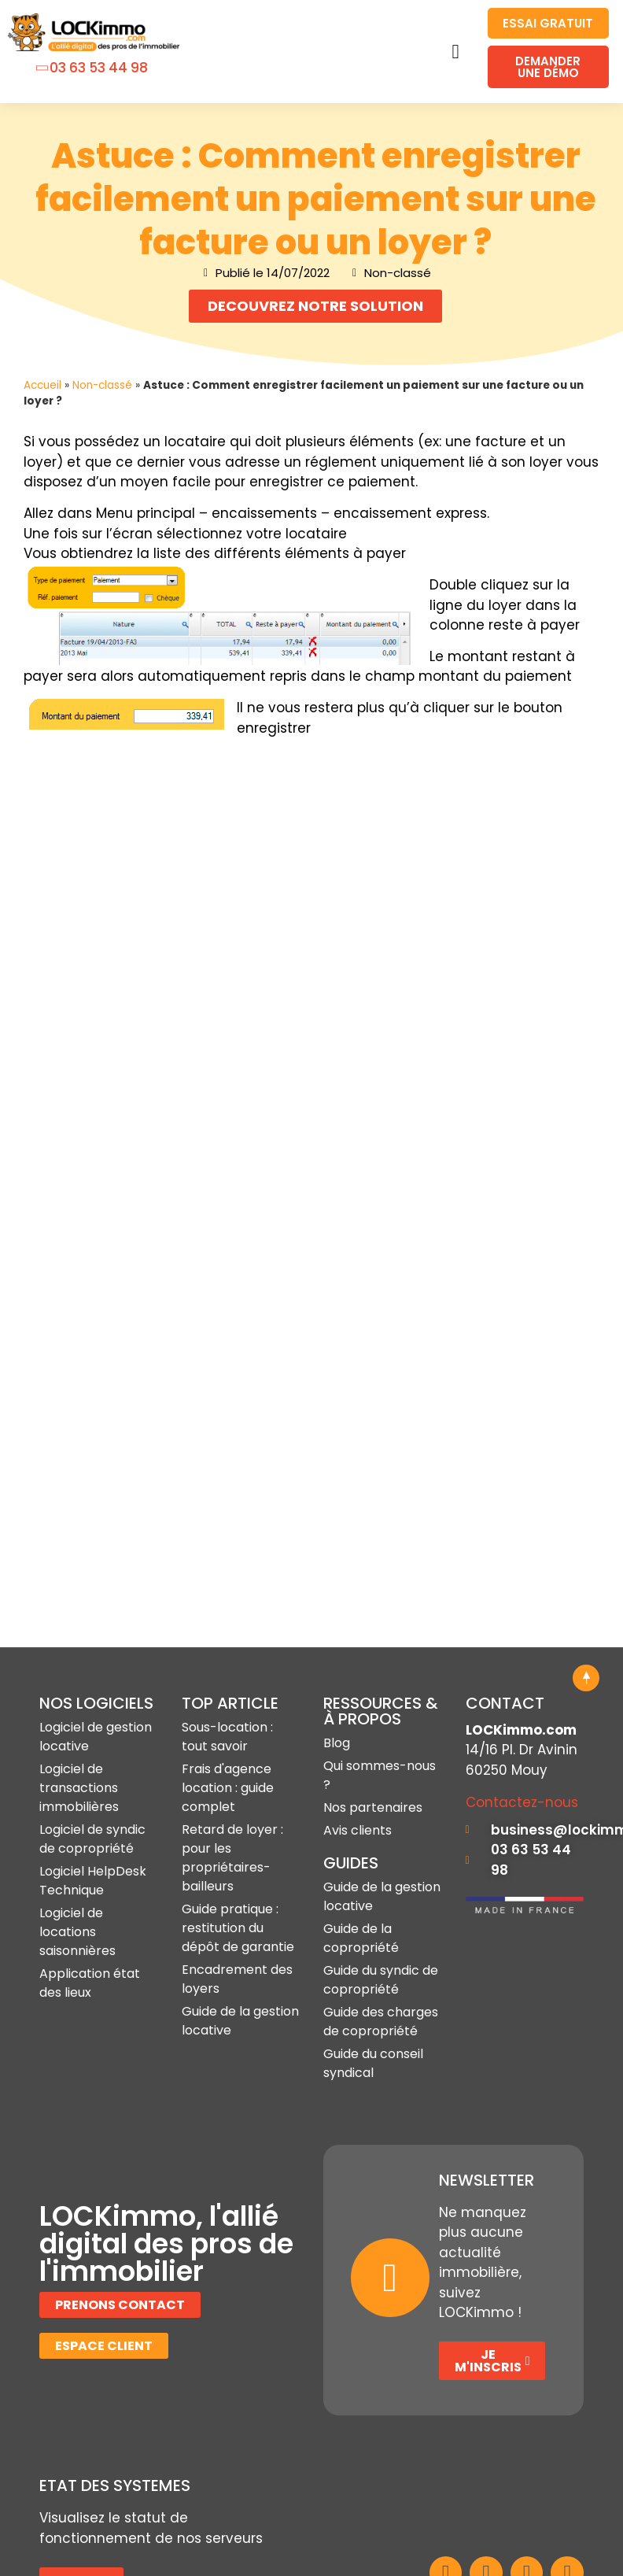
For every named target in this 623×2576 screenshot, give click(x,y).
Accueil (42, 385)
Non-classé (102, 385)
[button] (455, 52)
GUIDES (350, 1753)
